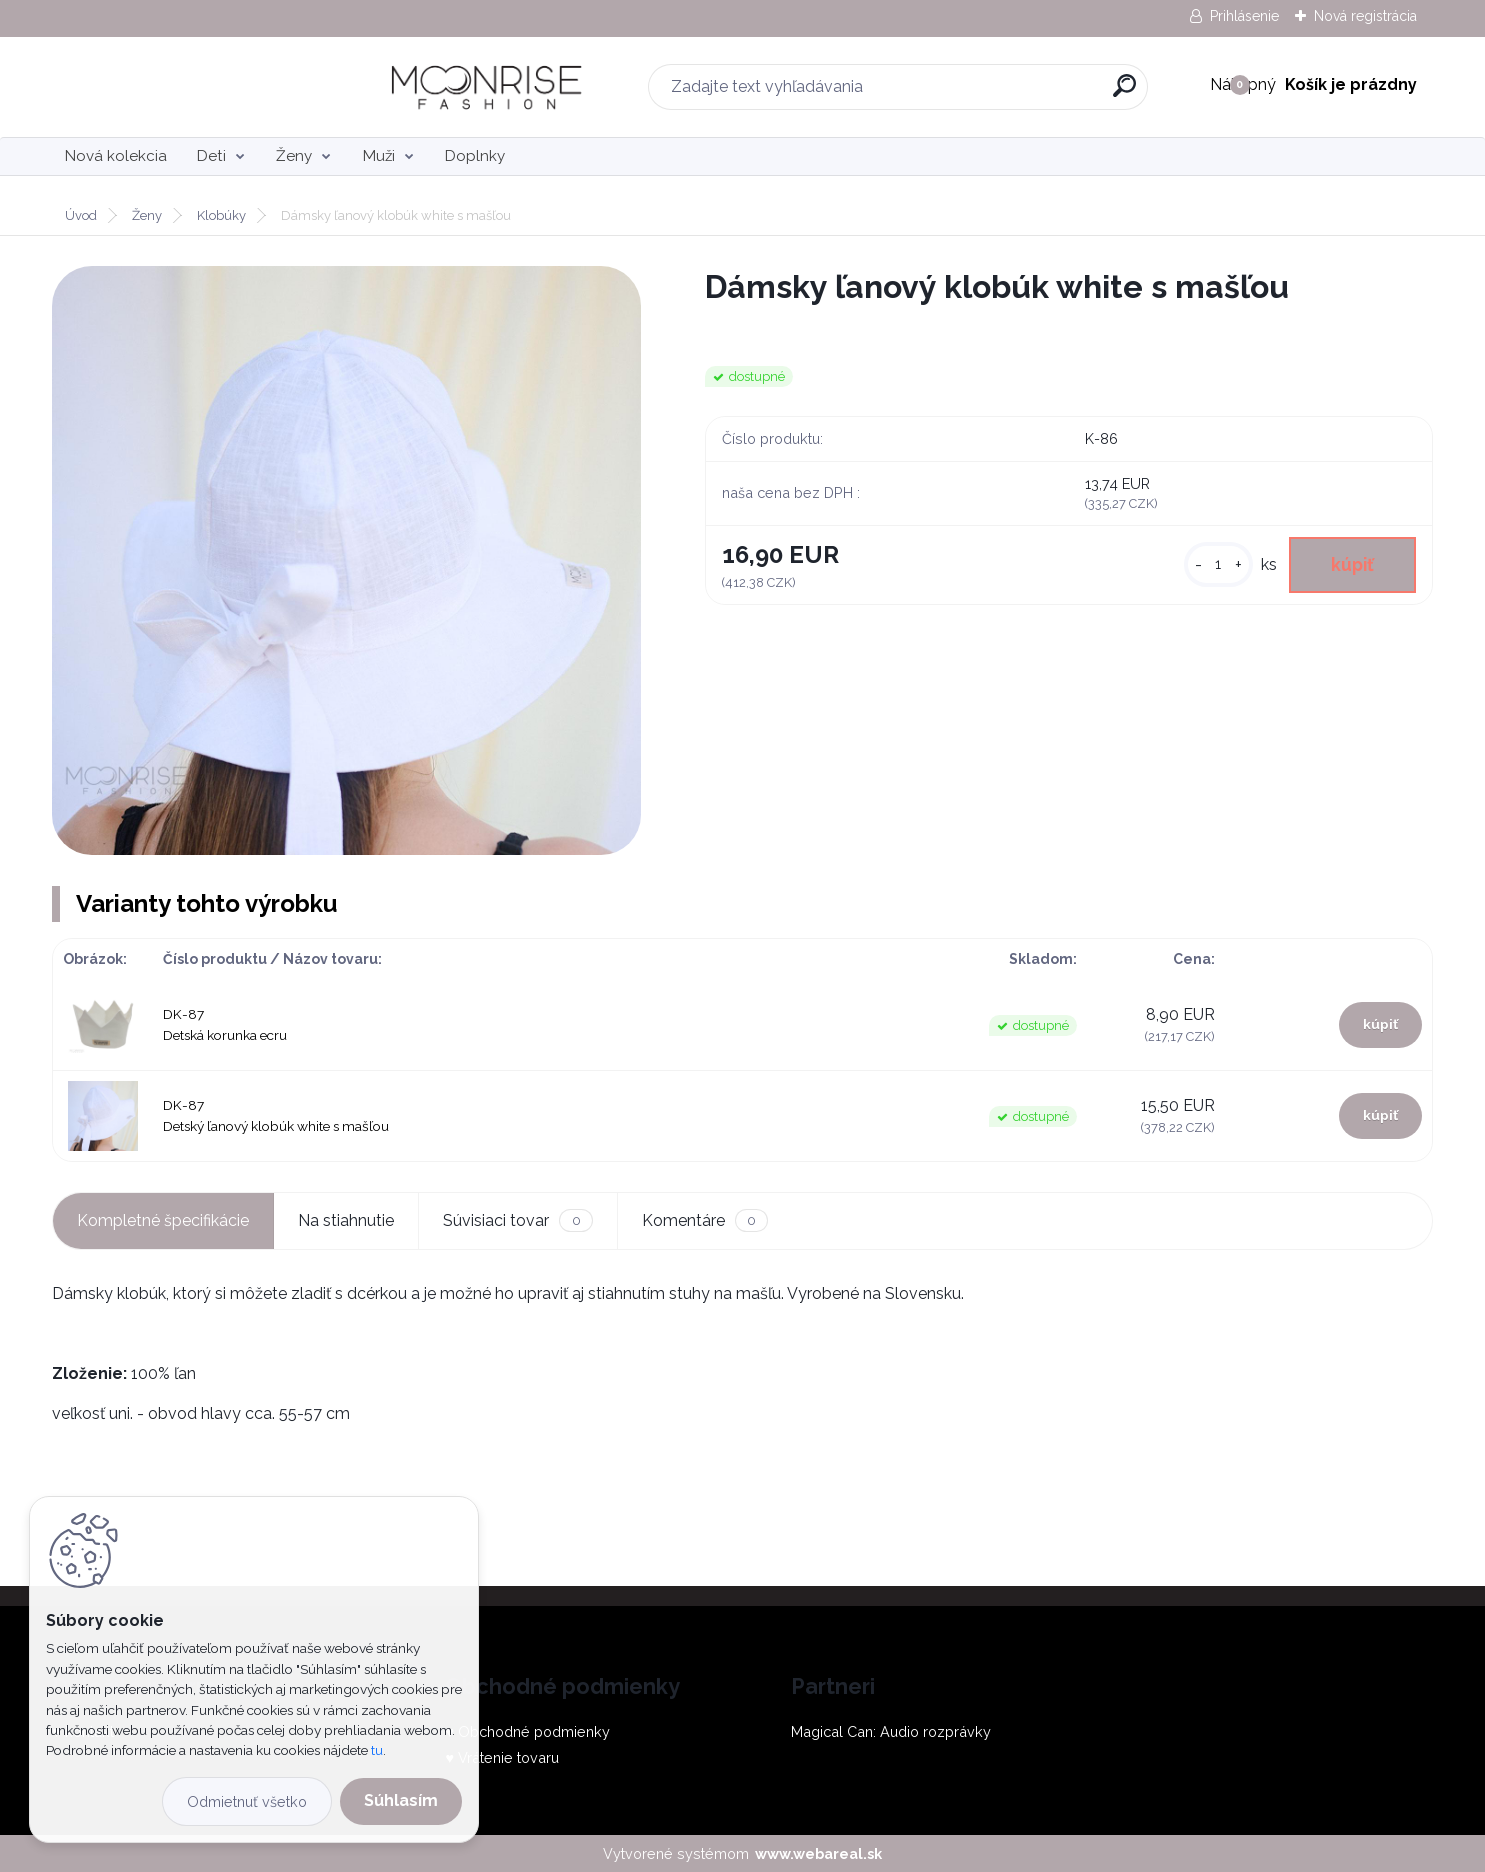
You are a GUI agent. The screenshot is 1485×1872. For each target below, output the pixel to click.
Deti (211, 156)
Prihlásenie (1244, 16)
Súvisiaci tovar (517, 1220)
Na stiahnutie (346, 1220)
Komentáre (705, 1220)
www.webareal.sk (818, 1853)
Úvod (81, 215)
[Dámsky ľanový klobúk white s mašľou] (346, 560)
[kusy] (1218, 564)
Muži (379, 156)
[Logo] (174, 87)
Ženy (294, 156)
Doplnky (475, 156)
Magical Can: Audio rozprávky (891, 1731)
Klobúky (221, 215)
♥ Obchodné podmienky (527, 1731)
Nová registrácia (1365, 16)
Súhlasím (401, 1800)
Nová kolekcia (116, 156)
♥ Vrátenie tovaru (502, 1757)
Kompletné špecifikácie (163, 1220)
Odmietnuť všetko (247, 1801)
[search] (966, 93)
